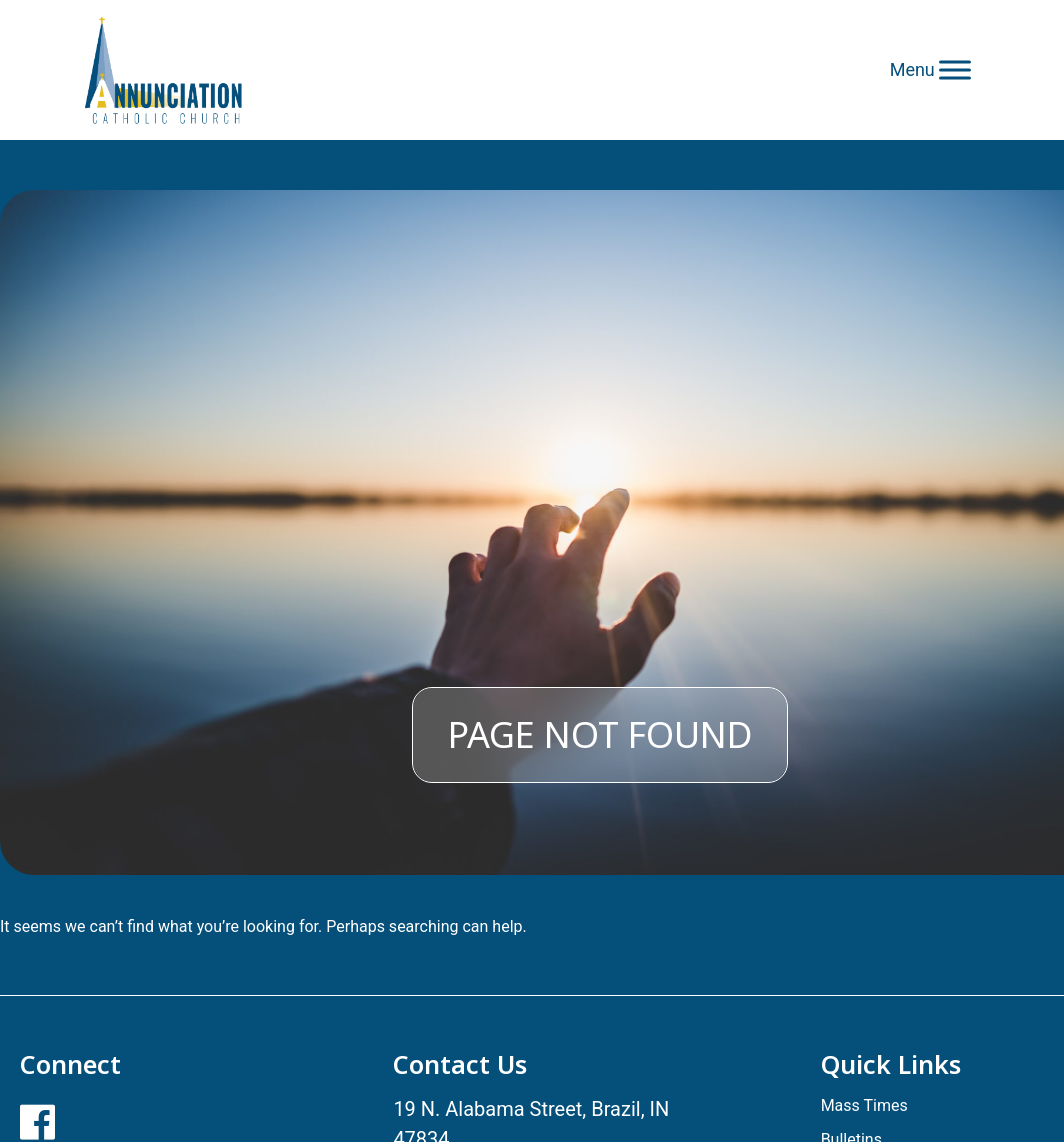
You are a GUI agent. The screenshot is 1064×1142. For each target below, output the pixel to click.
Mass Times (864, 1105)
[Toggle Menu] (955, 69)
